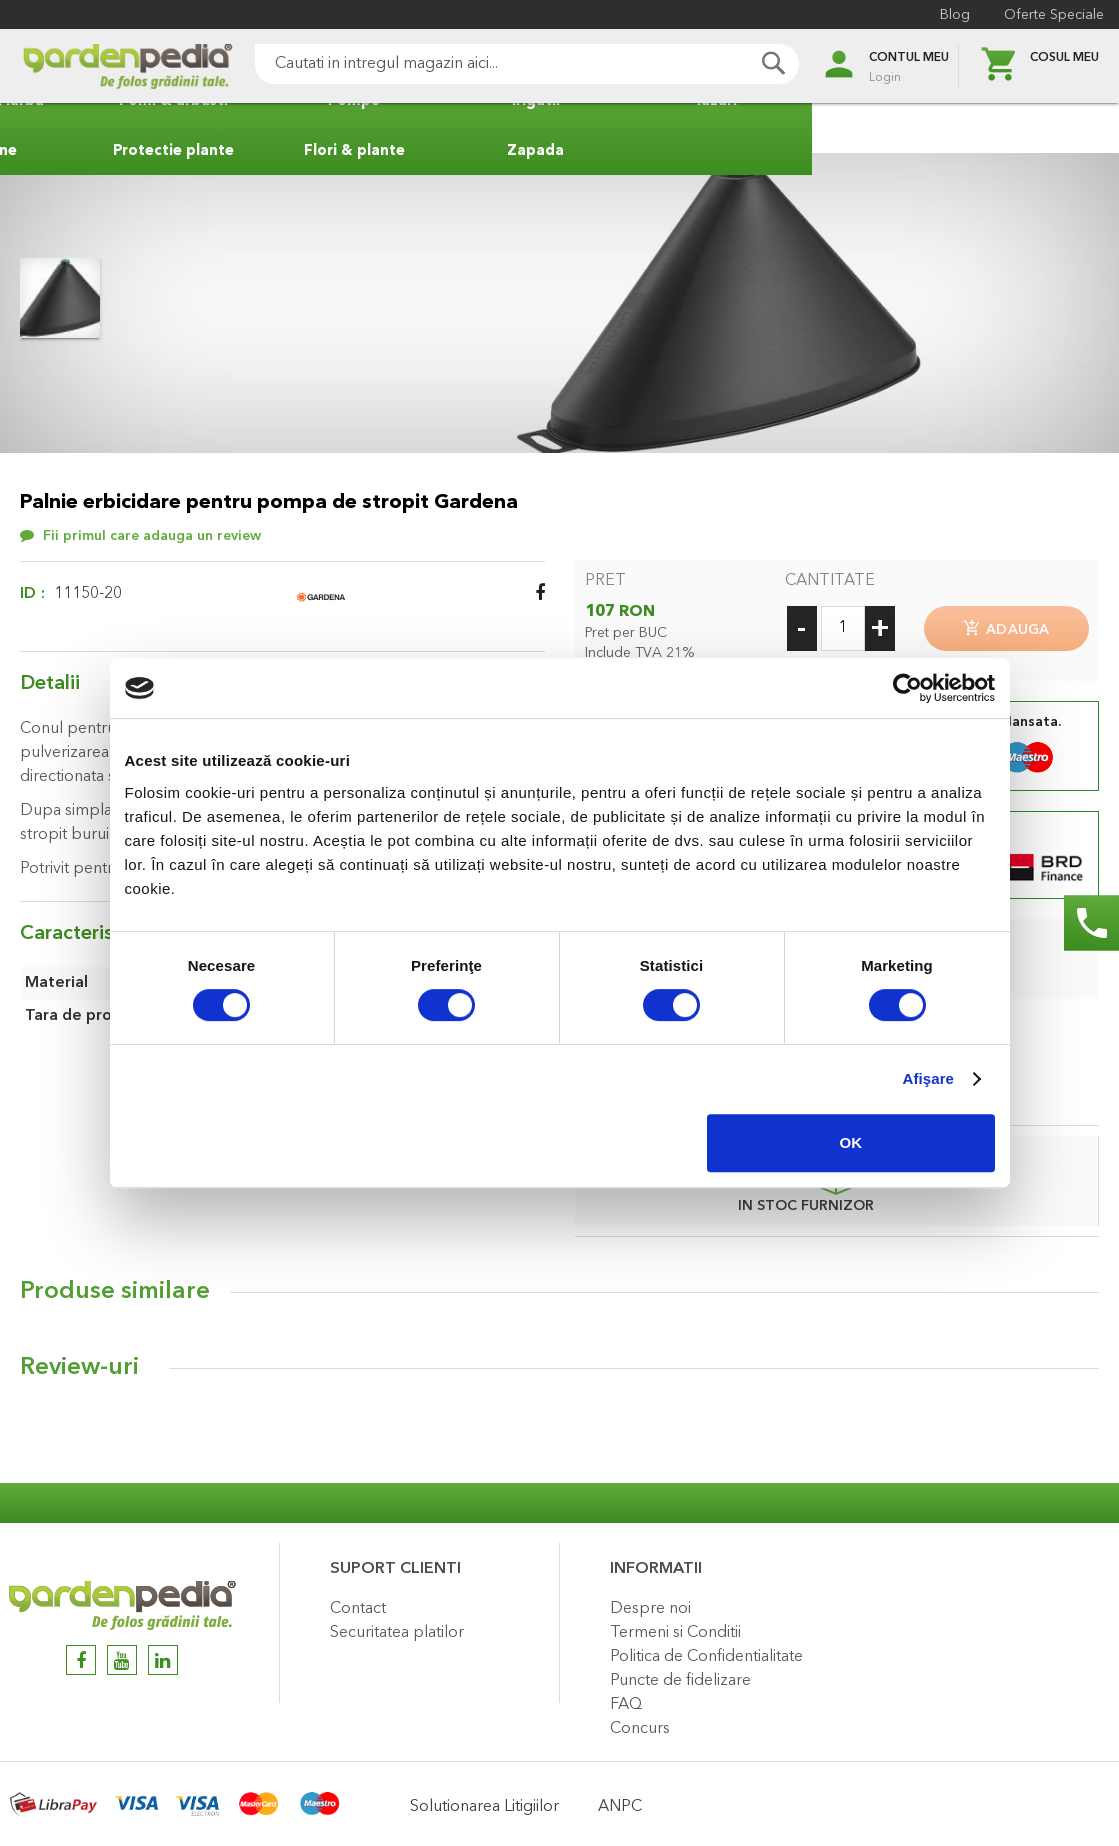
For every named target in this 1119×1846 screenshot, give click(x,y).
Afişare (929, 1078)
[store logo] (100, 66)
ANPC (620, 1801)
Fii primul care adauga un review (152, 536)
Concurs (640, 1723)
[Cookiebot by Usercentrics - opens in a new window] (907, 688)
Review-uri (79, 1362)
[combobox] (499, 64)
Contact (358, 1603)
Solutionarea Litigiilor (484, 1801)
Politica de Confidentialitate (706, 1651)
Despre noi (650, 1603)
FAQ (626, 1699)
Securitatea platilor (397, 1627)
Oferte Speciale (1049, 15)
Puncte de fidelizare (680, 1675)
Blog (950, 15)
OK (851, 1142)
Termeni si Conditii (675, 1627)
